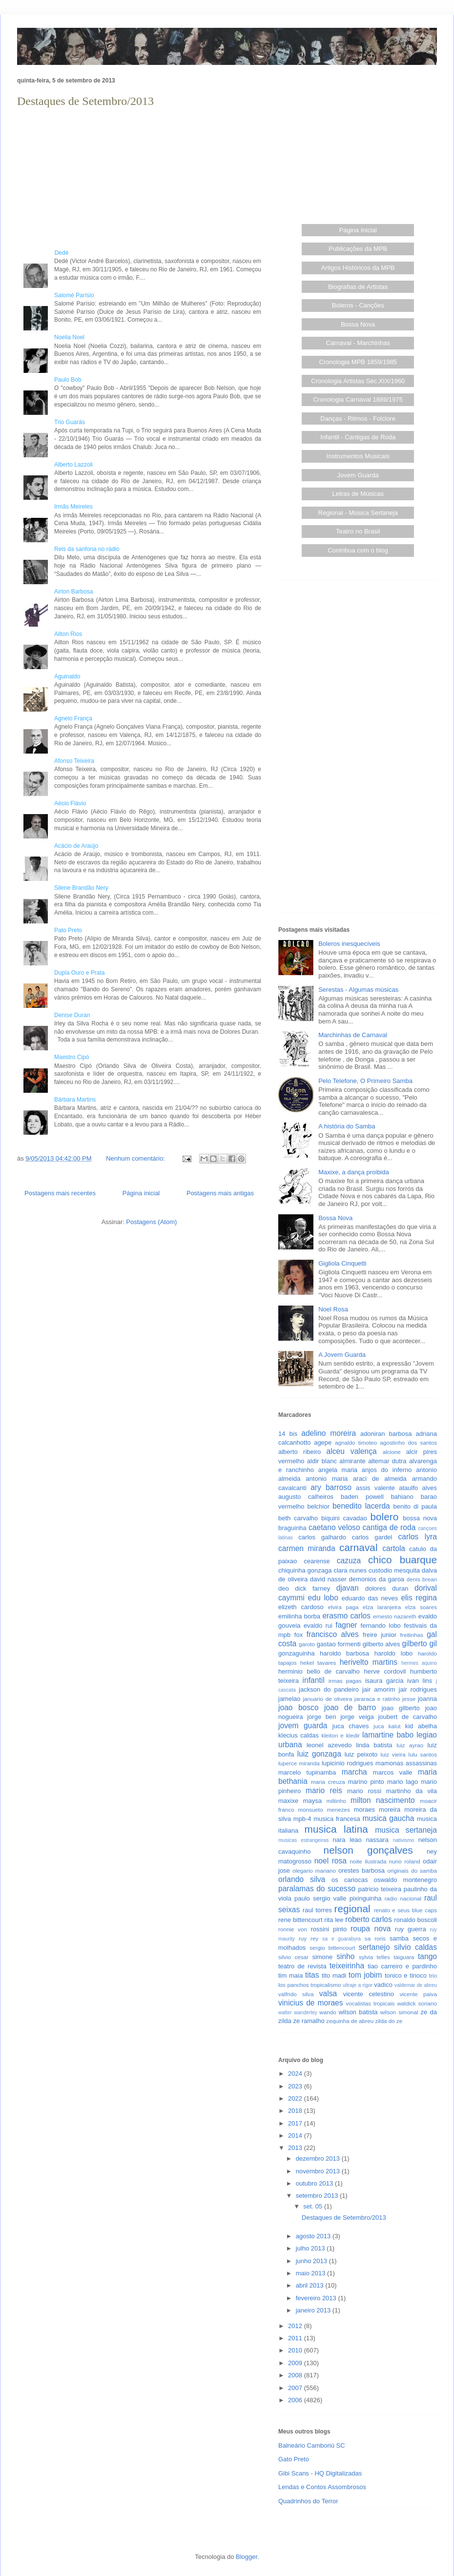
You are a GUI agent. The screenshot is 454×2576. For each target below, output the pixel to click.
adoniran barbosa (386, 1433)
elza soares (421, 1607)
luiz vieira (393, 1754)
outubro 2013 (315, 2183)
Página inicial (141, 1193)
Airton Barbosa (73, 591)
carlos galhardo (322, 1537)
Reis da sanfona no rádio (86, 549)
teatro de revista (302, 1966)
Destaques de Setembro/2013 (85, 101)
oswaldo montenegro (405, 1879)
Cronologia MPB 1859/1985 (358, 362)
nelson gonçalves (368, 1850)
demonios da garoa (376, 1579)
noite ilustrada (368, 1861)
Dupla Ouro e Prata (79, 972)
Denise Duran (72, 1015)
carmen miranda (306, 1548)
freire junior (379, 1634)
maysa (312, 1800)
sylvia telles (374, 1957)
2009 (296, 2363)
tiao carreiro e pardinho (402, 1966)
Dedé (42, 252)
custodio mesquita (394, 1570)
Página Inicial (358, 230)
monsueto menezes (324, 1809)
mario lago (402, 1781)
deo (283, 1588)
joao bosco (298, 1707)
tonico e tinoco (406, 1975)
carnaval (358, 1547)
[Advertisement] (139, 179)
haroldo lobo (393, 1653)
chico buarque (402, 1559)
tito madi (334, 1975)
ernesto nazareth (394, 1616)
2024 (296, 2073)
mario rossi (364, 1791)
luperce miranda (299, 1763)
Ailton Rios (68, 634)
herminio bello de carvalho (319, 1671)
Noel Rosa (333, 1309)
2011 (296, 2338)
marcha (354, 1772)
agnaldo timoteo (356, 1442)
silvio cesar (293, 1957)
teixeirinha (347, 1966)
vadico (383, 1984)
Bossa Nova (358, 324)
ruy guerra (410, 1929)
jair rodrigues (418, 1689)
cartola (393, 1548)
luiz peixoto (361, 1754)
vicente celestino (368, 1994)
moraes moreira (377, 1809)
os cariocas (349, 1879)
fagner (346, 1625)
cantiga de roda (389, 1527)
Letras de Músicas (358, 493)
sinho (345, 1956)
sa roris (375, 1938)
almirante (352, 1461)
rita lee (333, 1919)
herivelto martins (368, 1662)
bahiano (402, 1496)
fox (298, 1634)
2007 (296, 2388)
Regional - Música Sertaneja (358, 512)
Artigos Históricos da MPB (358, 267)
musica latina (336, 1829)
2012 (296, 2326)
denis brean (422, 1579)
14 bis (287, 1433)
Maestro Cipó (71, 1057)
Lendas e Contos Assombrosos (322, 2487)
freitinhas (411, 1635)
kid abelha (421, 1726)
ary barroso (330, 1487)
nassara (377, 1839)
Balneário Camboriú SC (311, 2445)
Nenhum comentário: (136, 1158)
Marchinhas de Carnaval (352, 1035)
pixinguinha (366, 1898)
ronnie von (292, 1929)
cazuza (349, 1560)
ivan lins (419, 1680)
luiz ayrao (409, 1745)
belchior (319, 1506)
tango (427, 1956)
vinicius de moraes (310, 2003)
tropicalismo (325, 1985)
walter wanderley (297, 2012)
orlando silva (301, 1879)
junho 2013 (312, 2261)
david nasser (328, 1579)
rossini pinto (328, 1929)
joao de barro (350, 1707)
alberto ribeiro (299, 1451)
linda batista (374, 1745)
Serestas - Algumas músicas (358, 989)
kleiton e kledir (340, 1735)
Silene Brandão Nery (81, 887)
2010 (296, 2350)
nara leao (346, 1839)
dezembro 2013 (319, 2158)
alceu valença (352, 1451)
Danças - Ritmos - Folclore (357, 418)
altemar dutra (387, 1461)
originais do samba (412, 1870)
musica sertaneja (406, 1830)
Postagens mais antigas (220, 1193)
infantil (314, 1680)
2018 (296, 2110)
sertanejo (374, 1947)
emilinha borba (299, 1616)
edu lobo (323, 1598)
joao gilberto (401, 1708)
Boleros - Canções (358, 305)
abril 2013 (311, 2285)
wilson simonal (399, 2012)
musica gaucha (388, 1818)
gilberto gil (419, 1643)
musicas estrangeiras (303, 1840)
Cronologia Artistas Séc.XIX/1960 (358, 381)
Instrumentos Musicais (358, 456)
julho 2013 (311, 2248)
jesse (408, 1699)
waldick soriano (417, 2003)
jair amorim (378, 1689)
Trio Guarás (69, 422)
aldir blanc (322, 1461)
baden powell (362, 1496)
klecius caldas (298, 1735)
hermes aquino (419, 1663)
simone (322, 1957)
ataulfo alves (418, 1488)
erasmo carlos (346, 1616)
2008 (296, 2375)
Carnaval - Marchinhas (358, 343)
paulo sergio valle (320, 1898)
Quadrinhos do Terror (308, 2501)
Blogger (246, 2556)
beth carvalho (298, 1518)
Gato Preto (293, 2459)
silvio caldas (415, 1947)
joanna (427, 1698)
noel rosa (330, 1861)
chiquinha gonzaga (304, 1570)
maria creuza (328, 1782)
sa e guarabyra (341, 1939)
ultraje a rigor (357, 1985)
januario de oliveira (327, 1699)
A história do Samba (346, 1126)
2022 (296, 2098)
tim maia (290, 1975)
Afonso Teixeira (74, 760)
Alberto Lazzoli (73, 464)
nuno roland (404, 1861)
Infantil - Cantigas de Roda (357, 437)
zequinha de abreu (349, 2021)
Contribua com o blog (358, 550)
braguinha (292, 1528)
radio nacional (403, 1898)
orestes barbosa (361, 1870)
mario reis (324, 1790)
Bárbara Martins (75, 1099)
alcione (392, 1452)
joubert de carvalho (407, 1716)
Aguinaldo (67, 676)
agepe (322, 1442)
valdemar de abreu (415, 1985)
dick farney (312, 1588)
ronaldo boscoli (415, 1919)
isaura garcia (384, 1680)
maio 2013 (311, 2273)
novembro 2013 (319, 2171)
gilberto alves (381, 1644)
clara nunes (350, 1570)
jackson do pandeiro (329, 1689)
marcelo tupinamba (307, 1772)
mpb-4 (302, 1818)
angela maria (337, 1469)
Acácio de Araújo (76, 845)
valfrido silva (295, 1994)
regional (352, 1908)
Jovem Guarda (358, 475)
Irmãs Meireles (73, 506)
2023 (296, 2086)
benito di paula (415, 1506)
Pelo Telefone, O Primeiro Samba (365, 1080)
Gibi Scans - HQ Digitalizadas (320, 2473)
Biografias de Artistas (358, 286)
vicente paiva (418, 1994)
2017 (296, 2123)
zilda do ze (388, 2021)
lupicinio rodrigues (347, 1763)
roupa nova (371, 1928)
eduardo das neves (370, 1598)
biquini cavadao (344, 1518)
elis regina (419, 1598)
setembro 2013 (318, 2195)
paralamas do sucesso (316, 1888)
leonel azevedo (329, 1745)
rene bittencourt (300, 1919)
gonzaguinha (296, 1653)
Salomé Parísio (74, 295)
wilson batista (358, 2012)
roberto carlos (368, 1919)
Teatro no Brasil (358, 531)
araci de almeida (380, 1478)
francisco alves (333, 1634)
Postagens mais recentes (60, 1193)
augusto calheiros (305, 1496)
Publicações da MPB (358, 248)
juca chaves (350, 1726)
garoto (307, 1644)
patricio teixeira (379, 1889)
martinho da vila (411, 1791)
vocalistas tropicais (370, 2003)
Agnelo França (73, 718)
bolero (384, 1516)
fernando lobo (381, 1625)
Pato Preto (68, 930)
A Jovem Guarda (342, 1354)
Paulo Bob (67, 379)
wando (327, 2012)
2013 (296, 2147)
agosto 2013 (314, 2236)
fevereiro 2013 (317, 2298)
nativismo (403, 1840)
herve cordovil (385, 1671)
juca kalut (386, 1726)
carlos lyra (417, 1537)
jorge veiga (357, 1716)
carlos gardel (372, 1537)
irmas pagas (345, 1680)
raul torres (317, 1910)
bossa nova (420, 1518)
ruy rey (309, 1938)
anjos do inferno (387, 1469)
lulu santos (423, 1754)
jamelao (289, 1698)
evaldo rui (318, 1625)
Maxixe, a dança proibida (353, 1172)
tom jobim (365, 1975)
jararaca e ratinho (377, 1699)
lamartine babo (387, 1735)
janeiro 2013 (314, 2310)
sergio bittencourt (332, 1947)
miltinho (336, 1801)
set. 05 (313, 2206)
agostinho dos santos (408, 1442)
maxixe (288, 1800)
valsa (328, 1993)
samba (399, 1938)
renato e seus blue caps (405, 1910)
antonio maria (327, 1478)
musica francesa (336, 1818)
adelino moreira (328, 1433)
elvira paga (343, 1607)
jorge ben (321, 1716)
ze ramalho (308, 2020)
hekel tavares (318, 1662)
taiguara (403, 1957)
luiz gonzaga (319, 1754)
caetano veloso (334, 1527)
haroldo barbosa (344, 1653)
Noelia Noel (69, 337)
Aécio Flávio (70, 803)
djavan (347, 1588)
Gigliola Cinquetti (342, 1263)
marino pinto (366, 1781)
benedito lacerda (361, 1506)
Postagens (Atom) (151, 1222)
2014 (296, 2135)
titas (312, 1975)
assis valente (375, 1488)
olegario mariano (314, 1870)
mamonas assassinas (406, 1763)
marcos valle (393, 1772)
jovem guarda (302, 1725)
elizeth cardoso (301, 1607)
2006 (296, 2400)
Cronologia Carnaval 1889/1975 (358, 399)
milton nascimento (383, 1800)
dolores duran (386, 1588)
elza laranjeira (382, 1607)
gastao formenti (339, 1644)
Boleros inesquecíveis (349, 943)
